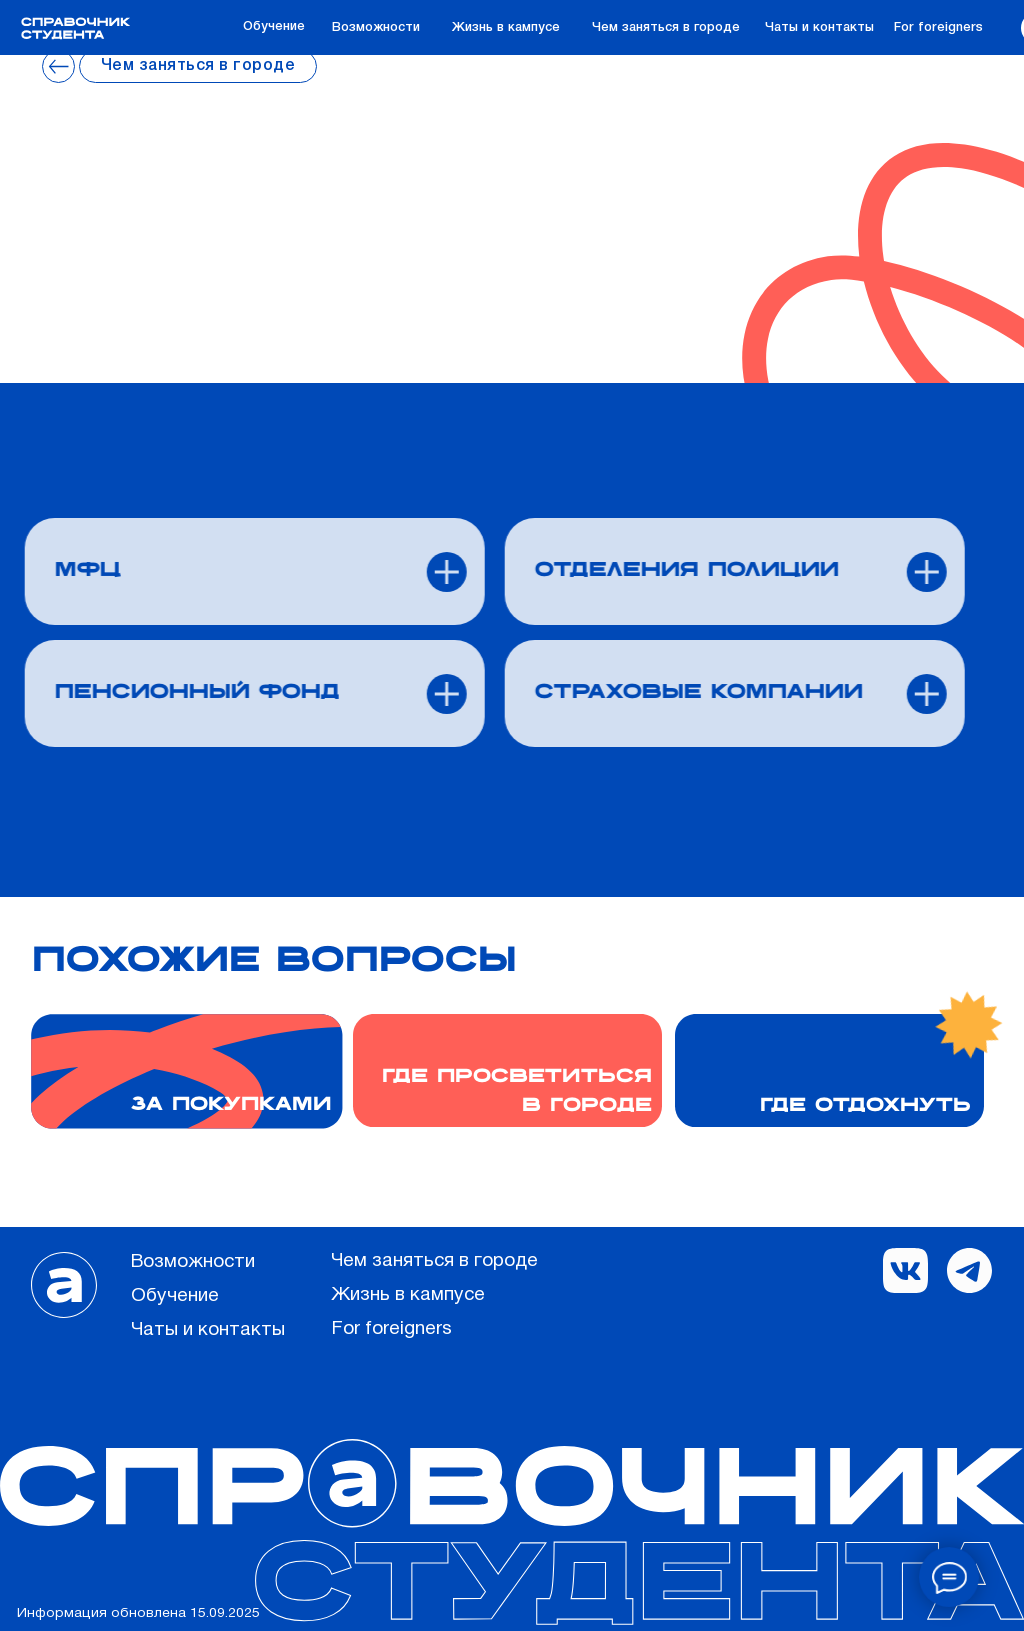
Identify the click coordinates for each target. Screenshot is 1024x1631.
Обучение (274, 26)
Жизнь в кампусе (506, 27)
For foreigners (938, 27)
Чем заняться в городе (666, 27)
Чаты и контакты (819, 27)
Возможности (376, 27)
